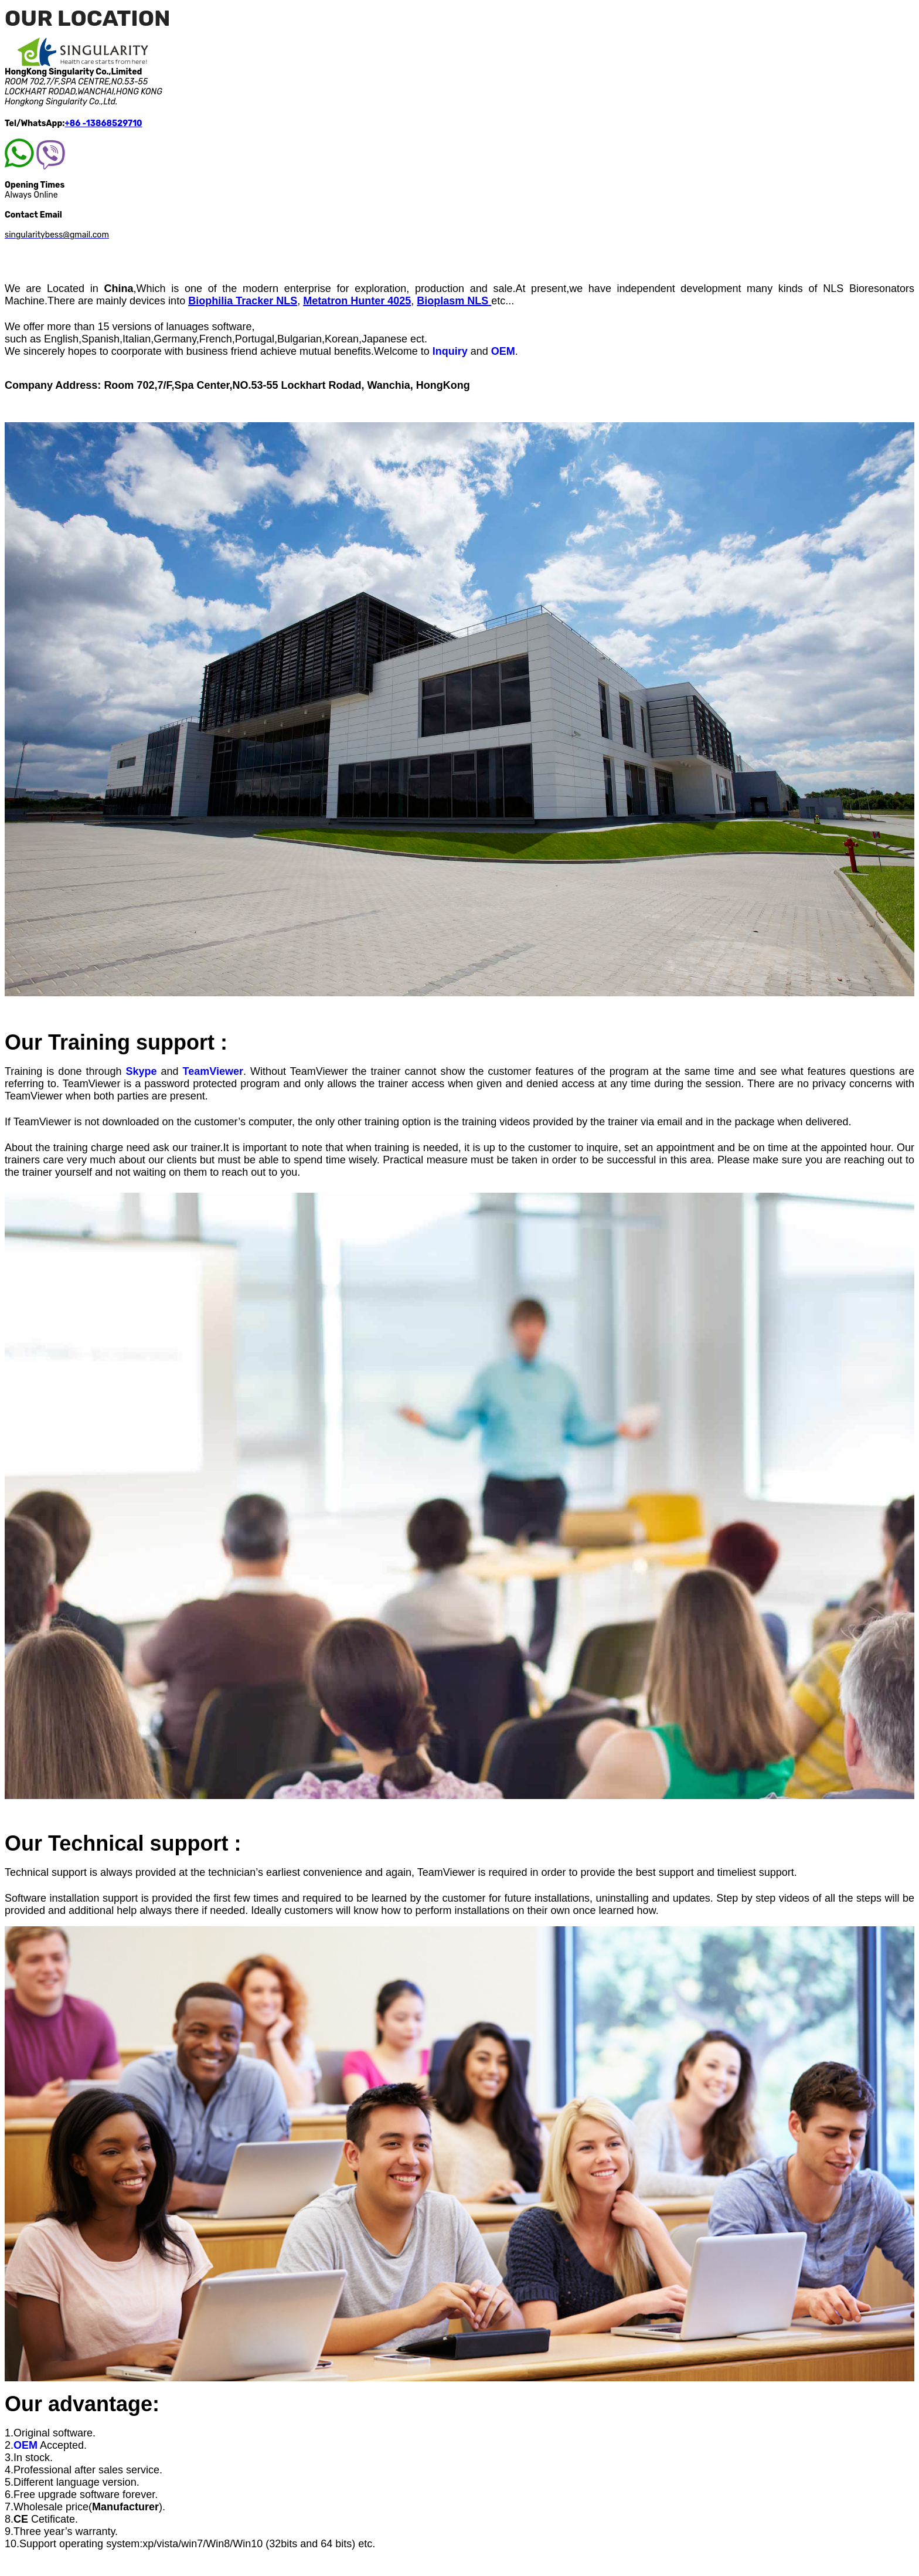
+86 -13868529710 (103, 123)
